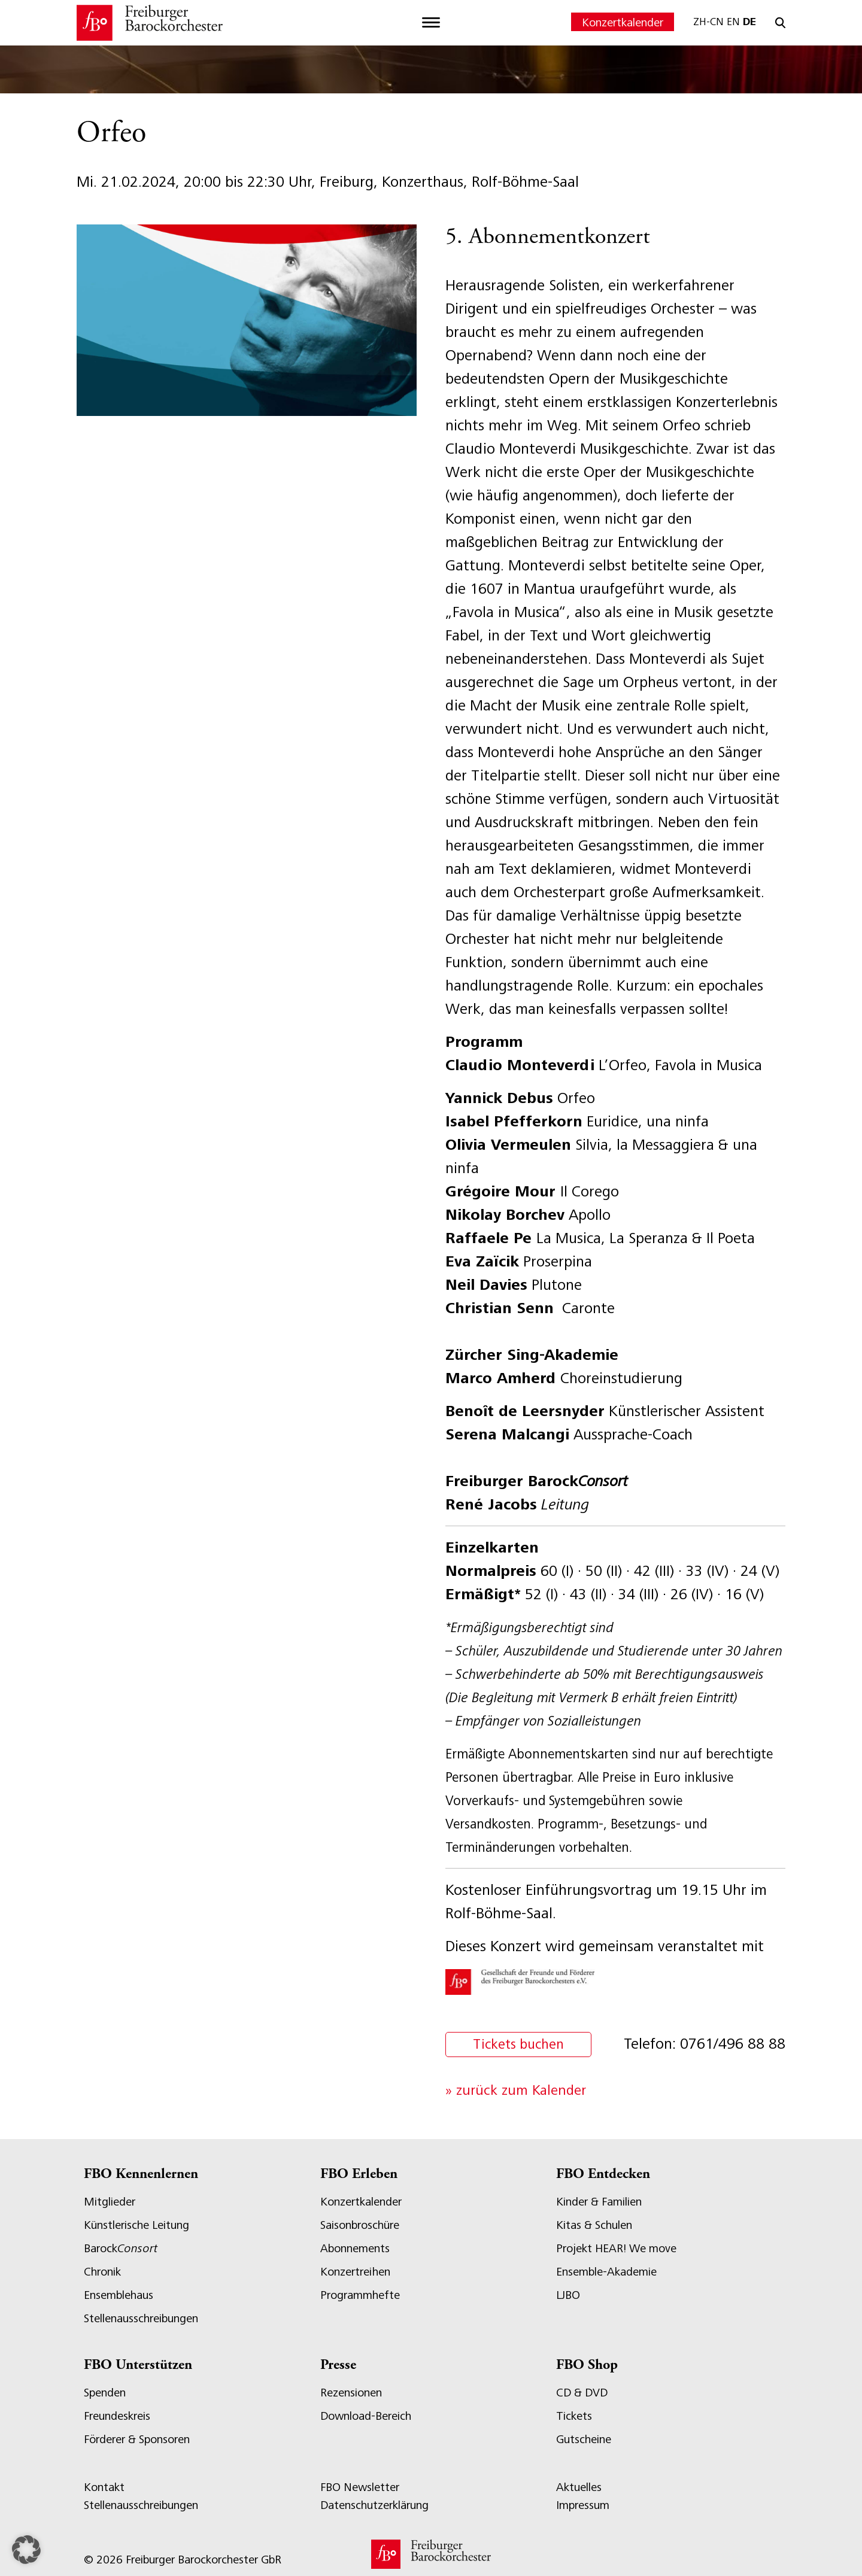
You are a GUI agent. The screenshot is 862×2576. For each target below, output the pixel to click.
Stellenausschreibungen (141, 2318)
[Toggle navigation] (431, 22)
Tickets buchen (520, 2044)
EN (733, 22)
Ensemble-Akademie (606, 2272)
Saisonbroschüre (359, 2225)
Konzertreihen (355, 2272)
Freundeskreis (117, 2416)
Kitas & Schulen (594, 2225)
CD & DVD (582, 2392)
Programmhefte (360, 2295)
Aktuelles (579, 2487)
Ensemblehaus (118, 2295)
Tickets (574, 2416)
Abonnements (355, 2248)
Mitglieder (109, 2202)
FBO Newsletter (359, 2487)
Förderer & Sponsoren (137, 2439)
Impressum (582, 2505)
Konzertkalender (622, 22)
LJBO (568, 2295)
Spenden (105, 2392)
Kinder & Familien (599, 2202)
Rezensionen (351, 2392)
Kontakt (104, 2487)
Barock (120, 2248)
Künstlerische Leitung (136, 2225)
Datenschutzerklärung (374, 2505)
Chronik (102, 2272)
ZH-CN (708, 22)
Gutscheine (583, 2439)
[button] (26, 2549)
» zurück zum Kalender (515, 2090)
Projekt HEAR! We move (616, 2248)
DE (749, 22)
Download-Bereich (365, 2416)
